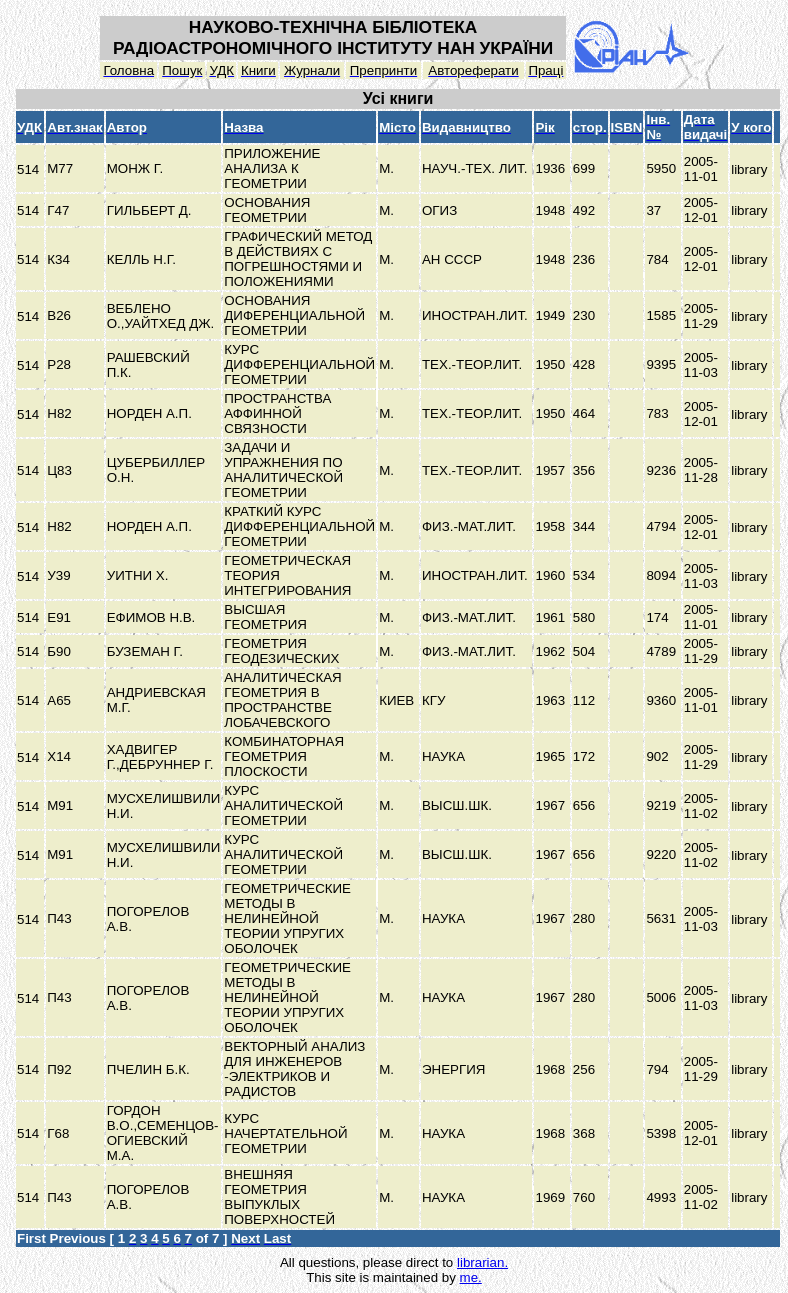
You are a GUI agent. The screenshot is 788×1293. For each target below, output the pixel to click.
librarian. (482, 1262)
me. (471, 1277)
